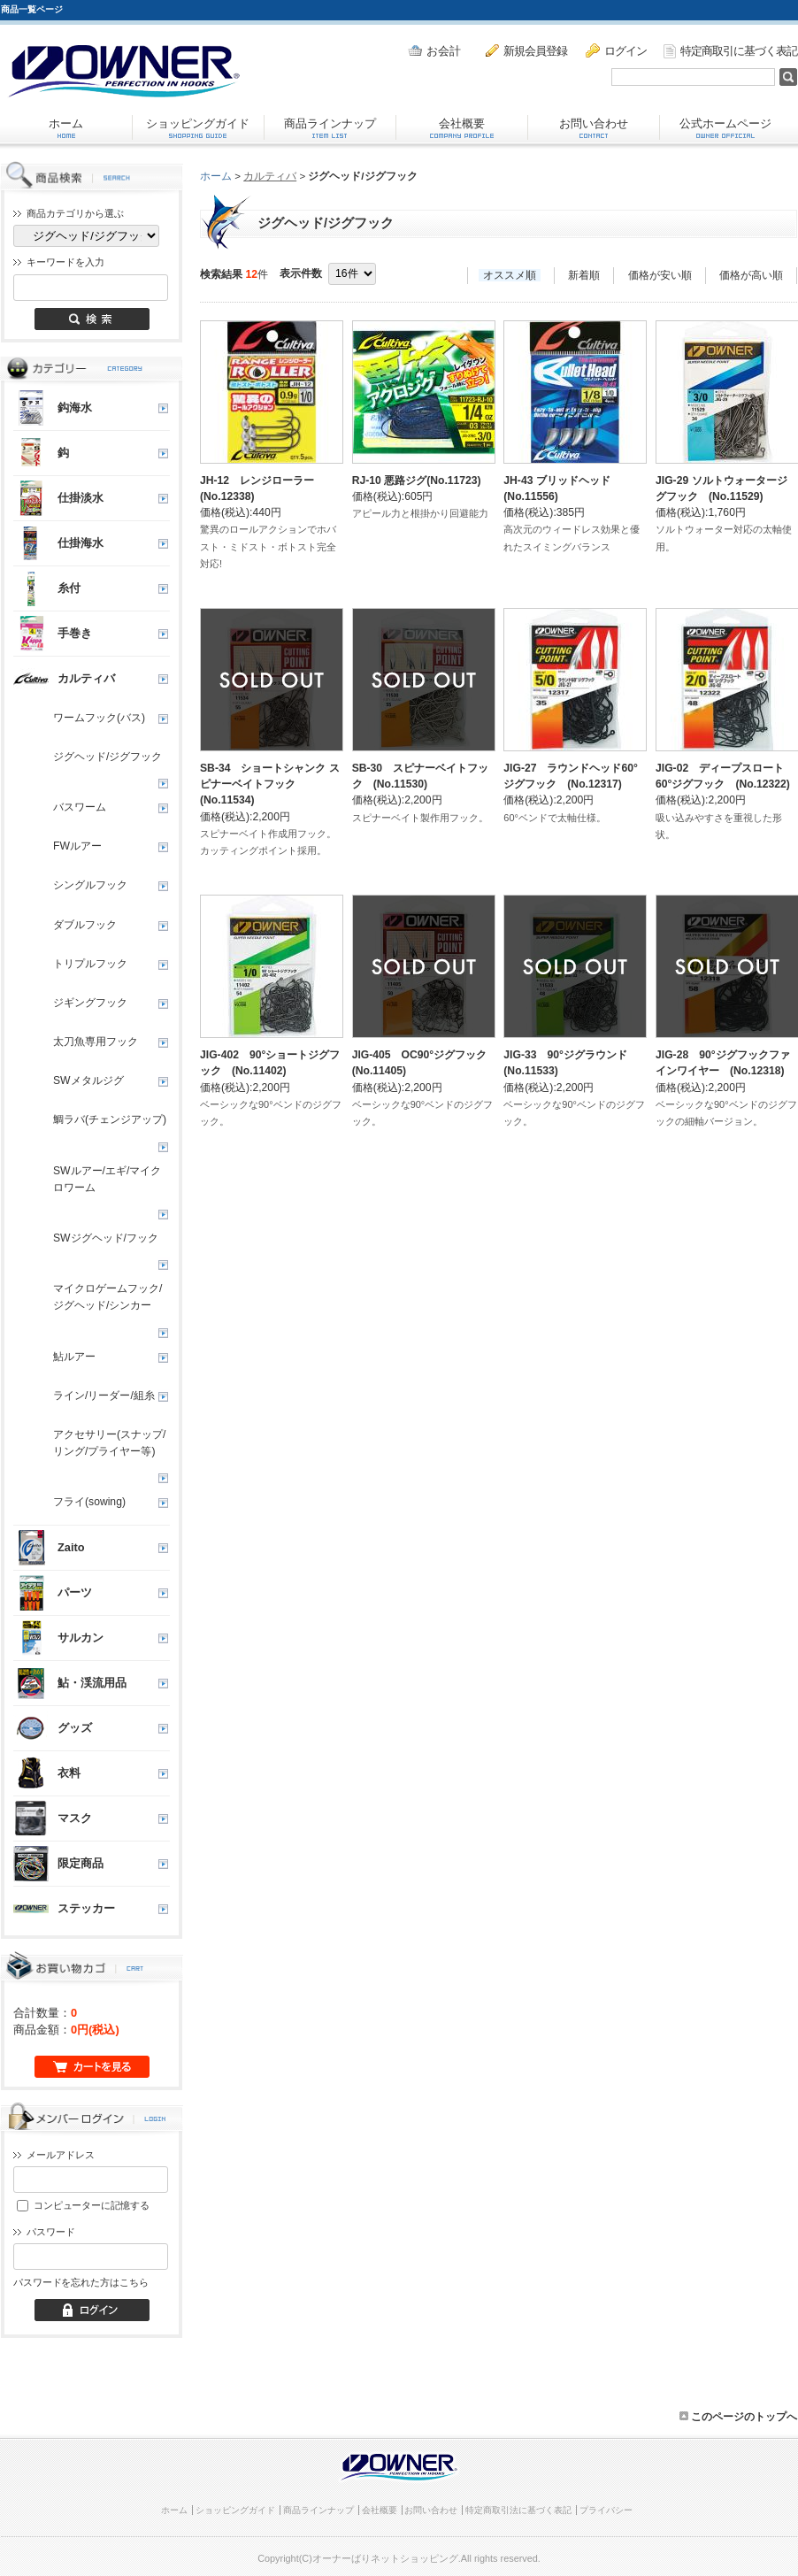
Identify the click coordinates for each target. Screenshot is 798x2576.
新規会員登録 (526, 50)
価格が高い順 (751, 275)
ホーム (66, 127)
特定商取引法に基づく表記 (518, 2510)
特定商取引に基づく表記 (730, 51)
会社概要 (462, 127)
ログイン (616, 50)
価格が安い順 (660, 275)
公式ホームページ (725, 127)
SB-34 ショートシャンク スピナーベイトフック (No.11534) (270, 784)
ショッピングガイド (197, 127)
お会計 (434, 51)
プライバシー (606, 2510)
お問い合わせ (593, 127)
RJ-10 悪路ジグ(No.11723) (416, 480)
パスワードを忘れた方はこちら (80, 2282)
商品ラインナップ (330, 127)
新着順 (584, 275)
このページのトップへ (738, 2416)
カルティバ (269, 176)
